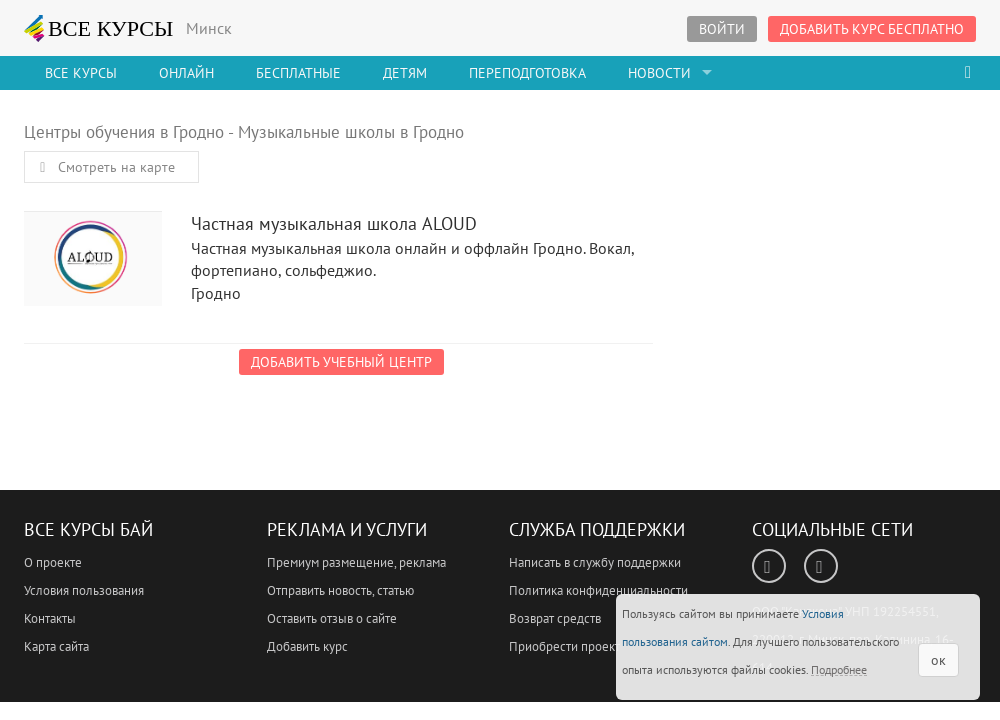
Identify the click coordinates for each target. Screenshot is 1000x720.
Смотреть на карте (104, 167)
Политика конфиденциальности (598, 590)
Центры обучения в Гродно (124, 132)
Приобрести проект (564, 646)
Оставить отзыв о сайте (332, 618)
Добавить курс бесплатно (872, 29)
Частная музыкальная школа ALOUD (93, 263)
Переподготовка (527, 73)
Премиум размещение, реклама (356, 562)
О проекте (53, 562)
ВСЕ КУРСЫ (99, 28)
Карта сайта (56, 646)
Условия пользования (84, 590)
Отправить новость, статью (340, 590)
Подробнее (839, 669)
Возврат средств (555, 618)
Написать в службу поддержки (595, 562)
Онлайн (186, 73)
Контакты (50, 618)
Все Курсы (81, 73)
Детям (405, 73)
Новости (659, 73)
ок (938, 660)
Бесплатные (298, 73)
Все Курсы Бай (88, 529)
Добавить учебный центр (341, 362)
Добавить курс (307, 646)
